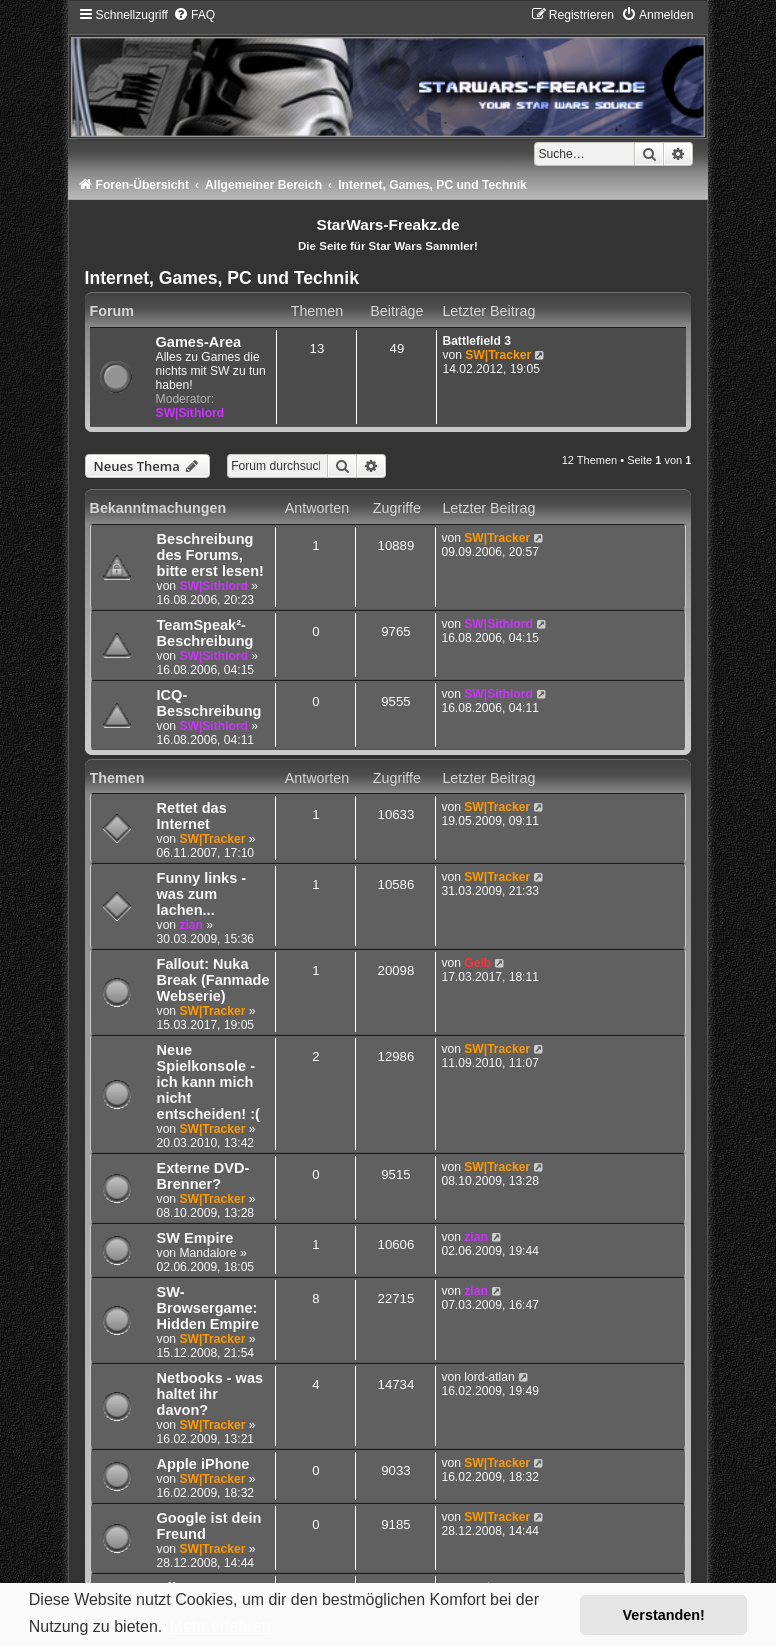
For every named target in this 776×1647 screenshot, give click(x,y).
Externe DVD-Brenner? (203, 1176)
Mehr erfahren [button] (220, 1626)
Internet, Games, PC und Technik (222, 278)
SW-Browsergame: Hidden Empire (208, 1308)
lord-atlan (489, 1377)
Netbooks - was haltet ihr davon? (210, 1394)
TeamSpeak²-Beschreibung (205, 633)
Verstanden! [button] (664, 1615)
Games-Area (199, 342)
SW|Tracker (498, 355)
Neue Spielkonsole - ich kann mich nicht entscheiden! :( (208, 1082)
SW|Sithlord (190, 413)
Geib (477, 963)
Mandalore (207, 1253)
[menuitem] (194, 15)
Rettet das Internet (192, 816)
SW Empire (195, 1238)
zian (191, 925)
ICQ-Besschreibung (209, 703)
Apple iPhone (203, 1464)
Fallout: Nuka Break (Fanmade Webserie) (213, 980)
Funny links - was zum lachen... (202, 894)
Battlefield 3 (476, 341)
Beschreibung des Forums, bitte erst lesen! (210, 555)
